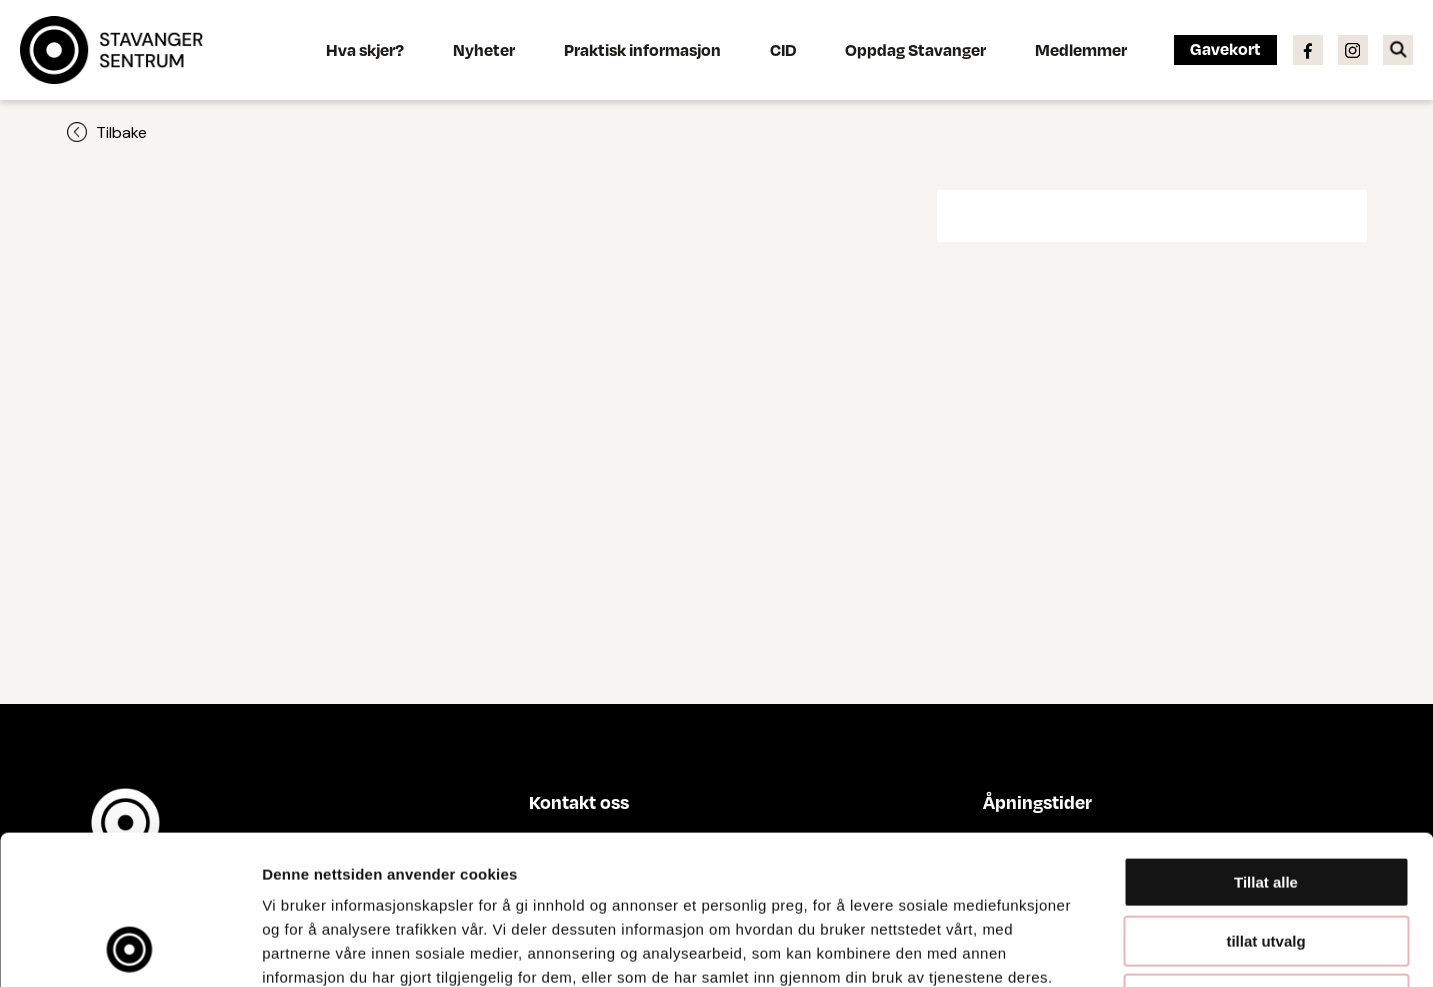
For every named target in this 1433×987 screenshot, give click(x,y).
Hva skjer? (365, 49)
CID (783, 49)
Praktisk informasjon (642, 49)
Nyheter (484, 49)
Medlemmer (1081, 49)
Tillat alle (1266, 742)
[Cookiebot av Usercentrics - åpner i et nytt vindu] (129, 948)
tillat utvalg (1265, 801)
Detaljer (1065, 947)
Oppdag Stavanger (915, 49)
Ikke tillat (1266, 859)
